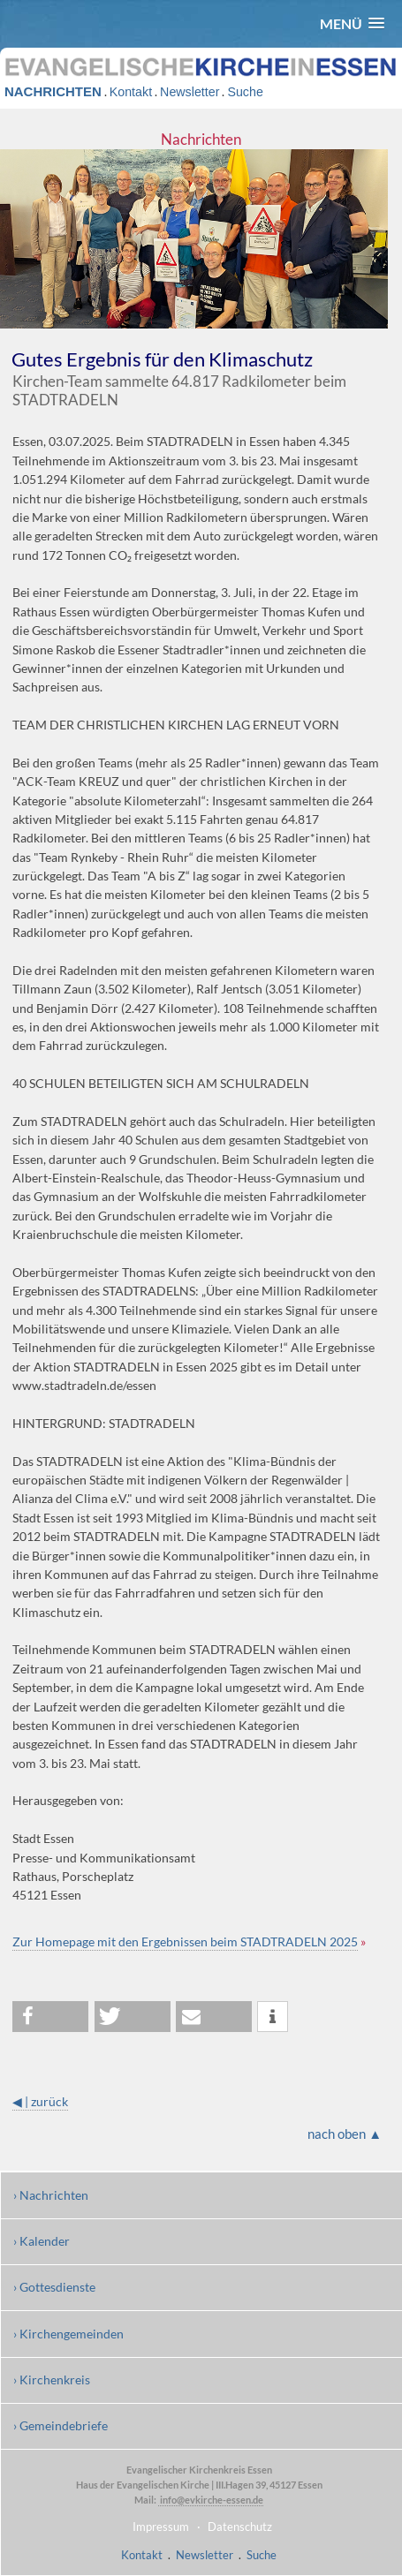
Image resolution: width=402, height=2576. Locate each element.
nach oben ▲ (344, 2134)
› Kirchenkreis (51, 2379)
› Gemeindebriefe (60, 2425)
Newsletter (189, 92)
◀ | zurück (40, 2101)
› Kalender (41, 2240)
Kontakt (131, 92)
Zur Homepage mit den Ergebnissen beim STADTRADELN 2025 (185, 1941)
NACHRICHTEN (53, 91)
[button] (352, 23)
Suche (244, 92)
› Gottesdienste (54, 2286)
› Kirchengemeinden (68, 2333)
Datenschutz (240, 2526)
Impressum (161, 2526)
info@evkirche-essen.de (210, 2499)
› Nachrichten (50, 2194)
